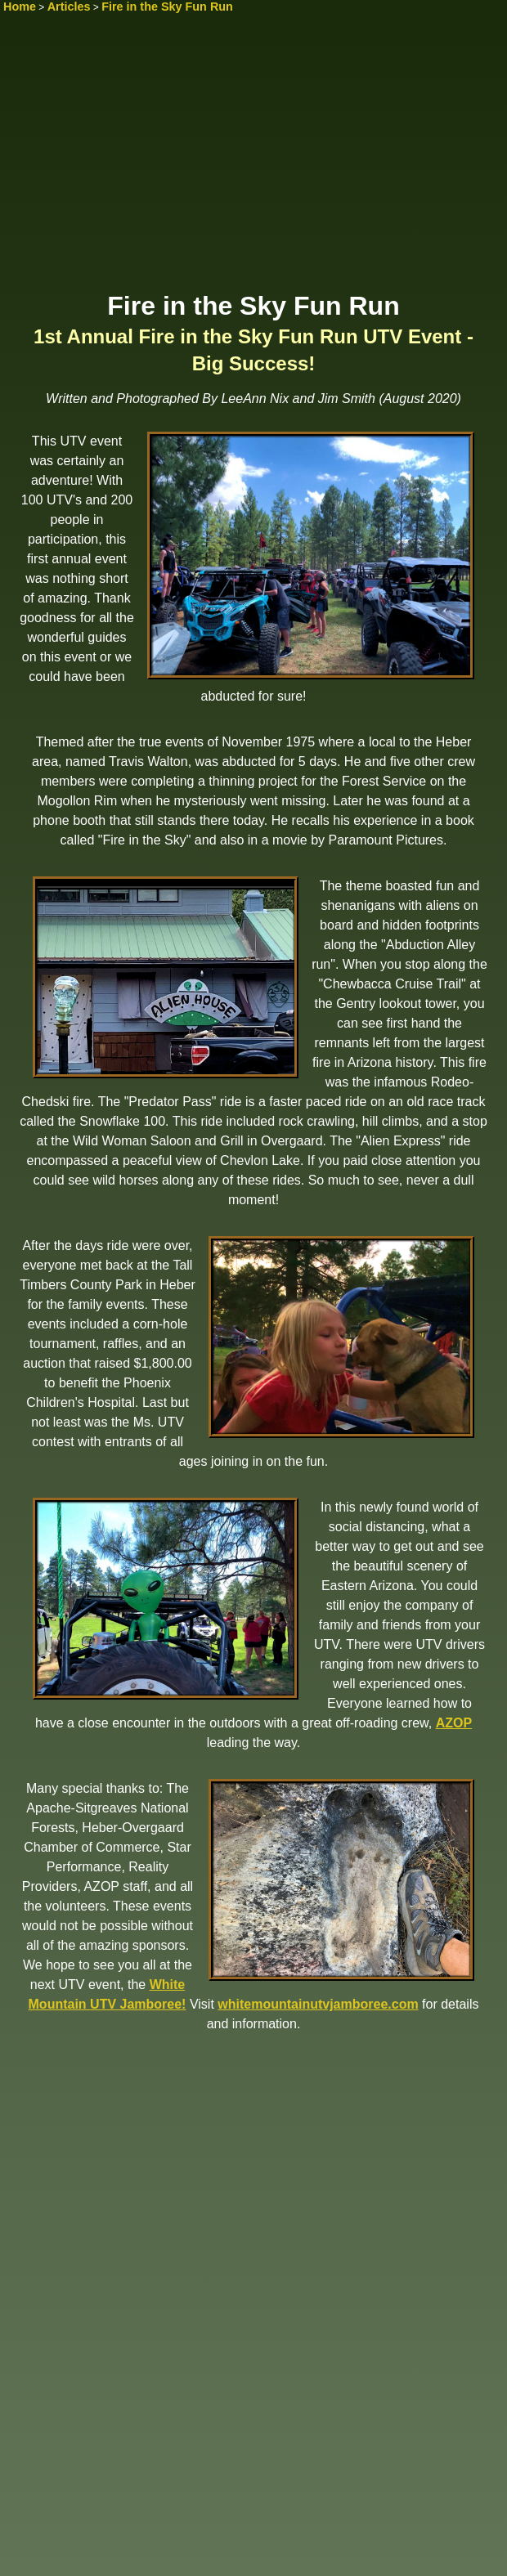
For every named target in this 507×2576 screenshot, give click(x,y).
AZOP (454, 1723)
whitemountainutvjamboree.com (318, 2004)
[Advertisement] (253, 161)
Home (19, 6)
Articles (69, 6)
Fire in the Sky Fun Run (167, 6)
